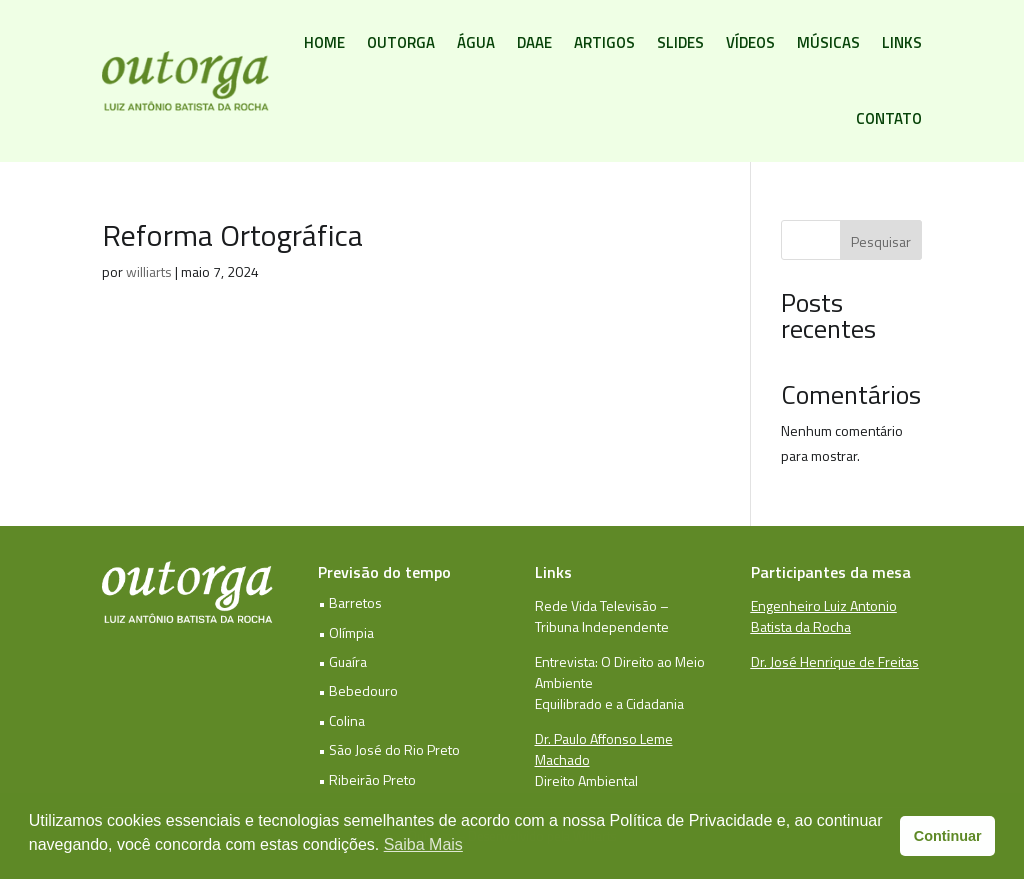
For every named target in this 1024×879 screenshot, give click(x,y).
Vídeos (750, 42)
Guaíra (348, 661)
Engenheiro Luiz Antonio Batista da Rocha (824, 616)
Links (902, 42)
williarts (149, 271)
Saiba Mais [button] (423, 844)
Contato (889, 118)
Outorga (401, 42)
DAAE (534, 42)
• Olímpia (346, 632)
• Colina (341, 720)
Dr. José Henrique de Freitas (835, 661)
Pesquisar (881, 241)
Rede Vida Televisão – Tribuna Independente (602, 616)
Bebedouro (363, 690)
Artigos (604, 42)
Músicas (828, 42)
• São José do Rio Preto (389, 749)
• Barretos (350, 602)
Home (324, 42)
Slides (680, 42)
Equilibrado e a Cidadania (609, 703)
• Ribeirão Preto (367, 779)
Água (476, 42)
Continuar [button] (948, 836)
